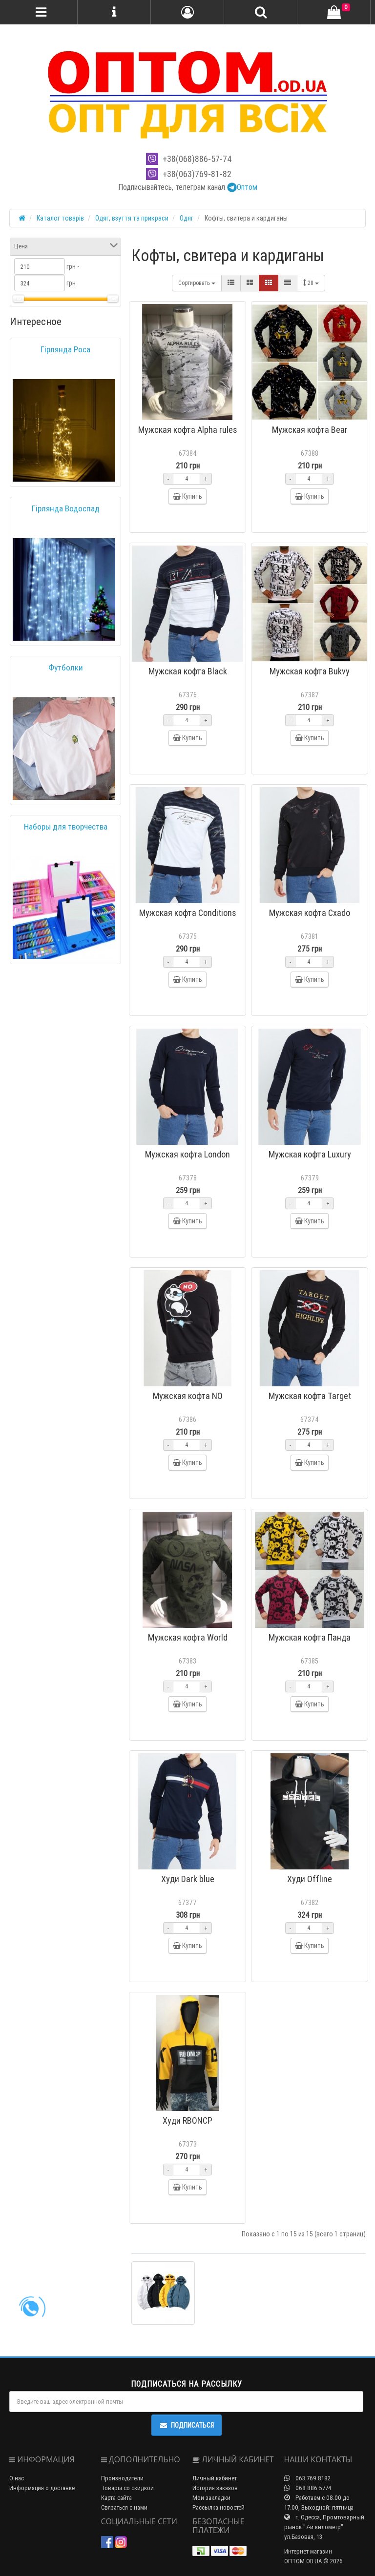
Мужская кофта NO (188, 1395)
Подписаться (186, 2425)
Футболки (65, 667)
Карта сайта (116, 2498)
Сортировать (196, 282)
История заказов (215, 2488)
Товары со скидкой (127, 2488)
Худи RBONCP (187, 2120)
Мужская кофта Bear (310, 429)
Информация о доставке (42, 2488)
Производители (122, 2478)
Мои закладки (211, 2498)
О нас (16, 2478)
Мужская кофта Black (187, 671)
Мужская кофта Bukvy (310, 671)
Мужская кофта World (188, 1637)
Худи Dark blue (187, 1879)
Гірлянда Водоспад (66, 508)
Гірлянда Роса (65, 349)
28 (311, 282)
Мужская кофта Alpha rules (187, 429)
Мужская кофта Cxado (309, 912)
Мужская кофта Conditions (187, 912)
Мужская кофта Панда (310, 1637)
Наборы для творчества (65, 826)
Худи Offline (309, 1879)
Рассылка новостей (218, 2507)
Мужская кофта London (187, 1154)
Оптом (242, 187)
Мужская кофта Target (310, 1395)
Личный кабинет (214, 2478)
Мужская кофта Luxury (310, 1154)
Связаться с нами (124, 2507)
